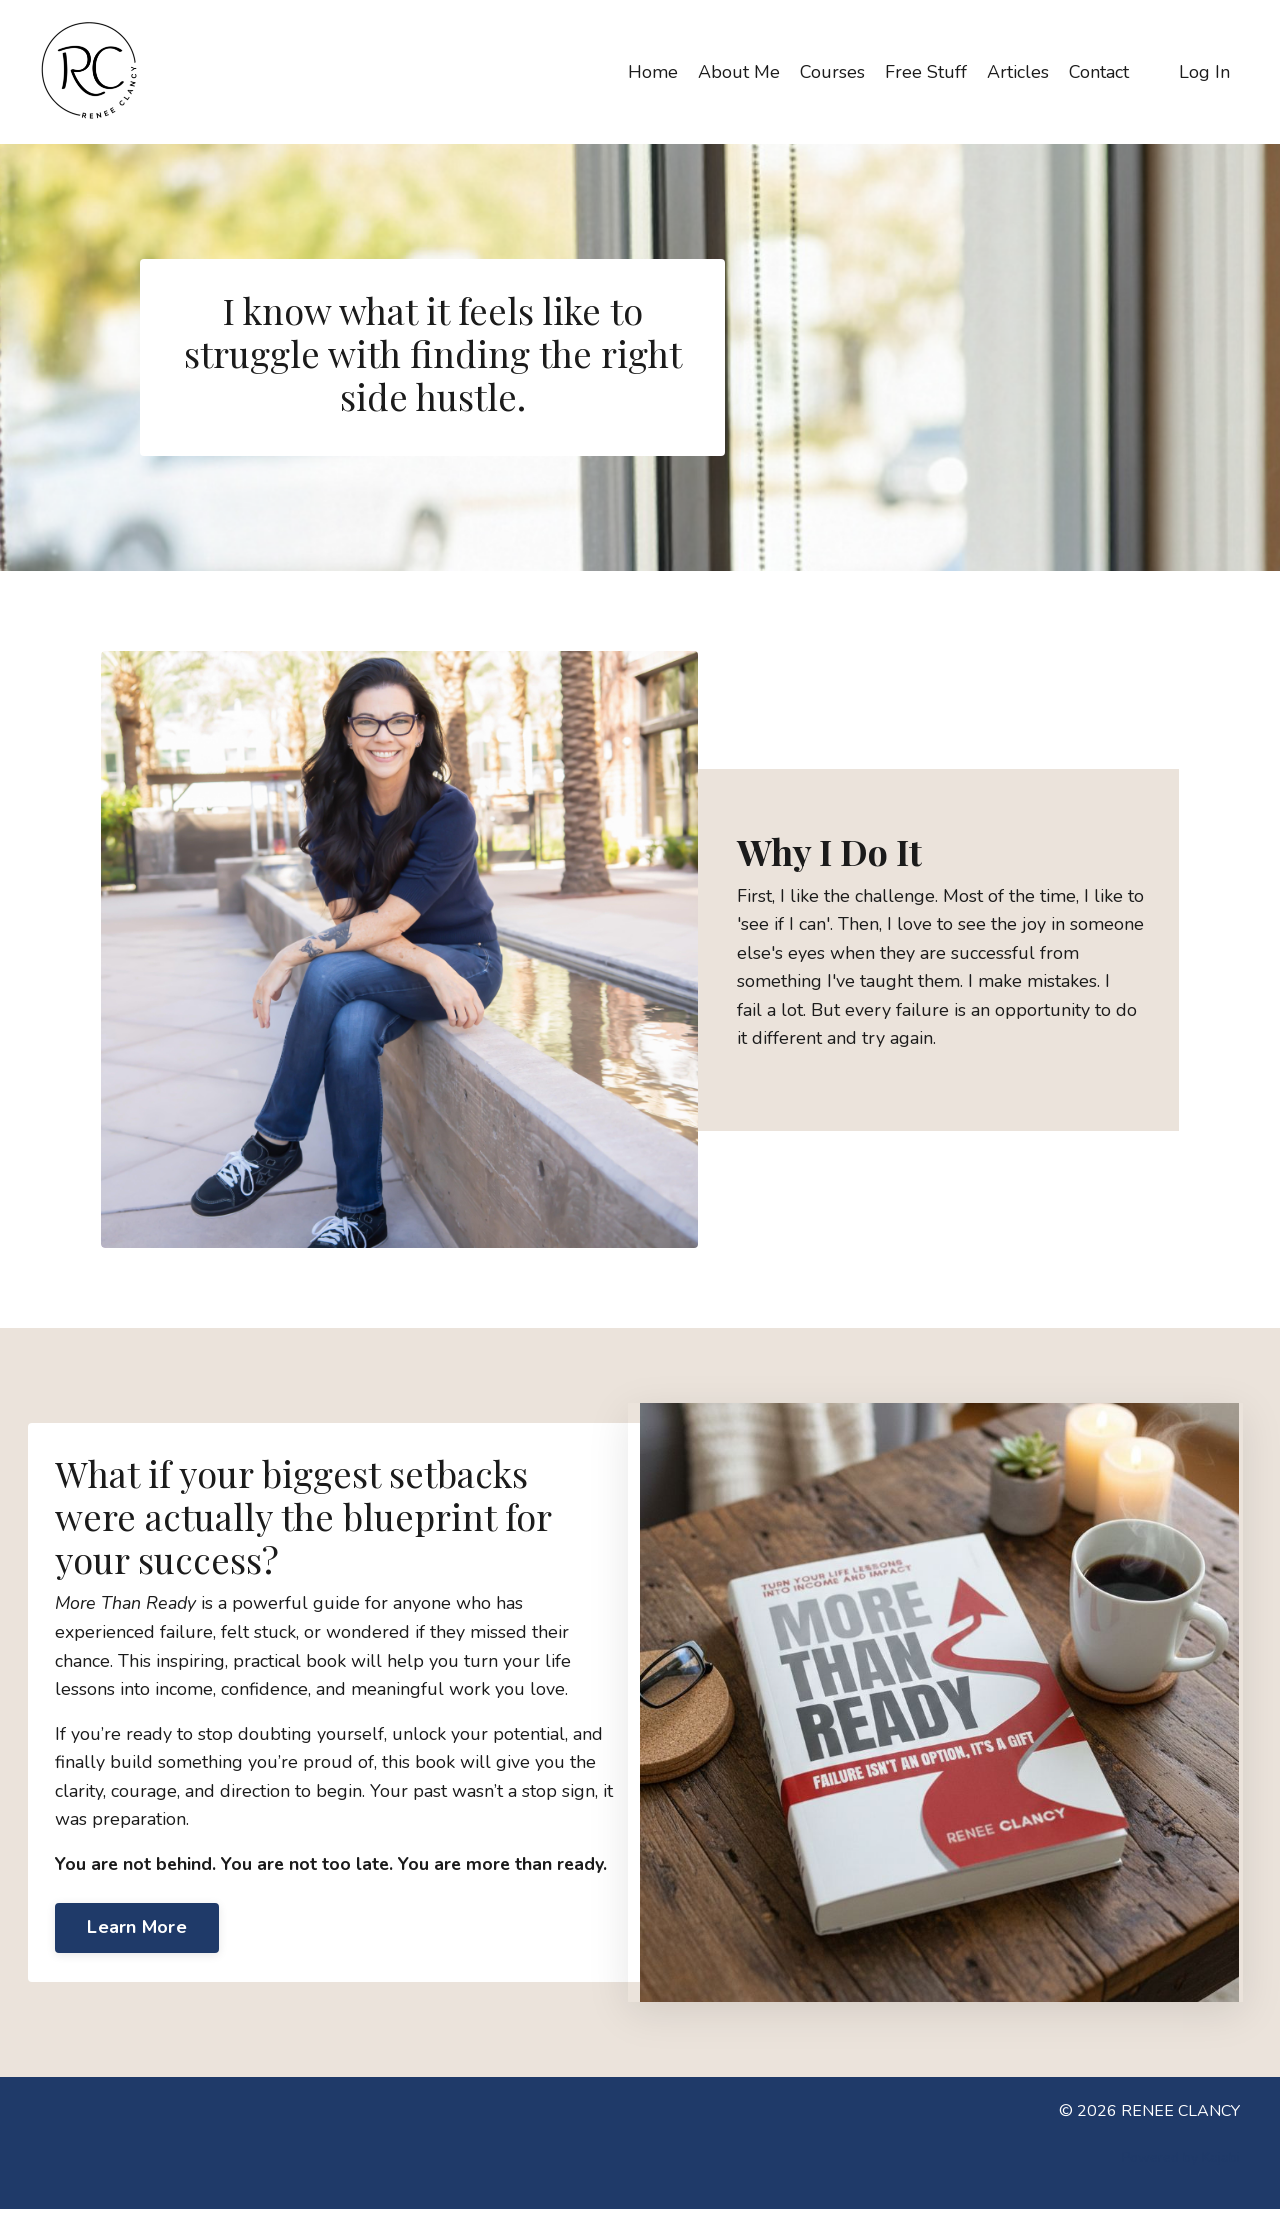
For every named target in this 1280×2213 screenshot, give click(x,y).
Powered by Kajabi (1181, 2161)
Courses (832, 71)
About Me (739, 71)
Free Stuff (926, 71)
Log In (1204, 71)
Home (653, 71)
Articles (1018, 71)
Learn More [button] (140, 1943)
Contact (1099, 71)
